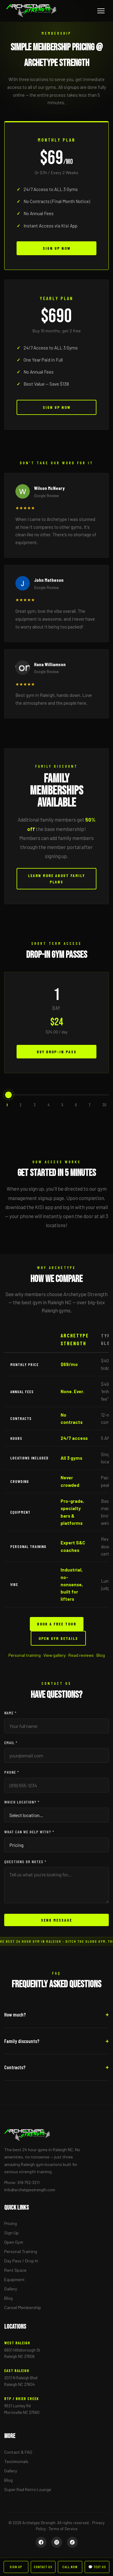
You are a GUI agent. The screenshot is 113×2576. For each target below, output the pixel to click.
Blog (100, 1655)
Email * (10, 1742)
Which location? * (21, 1801)
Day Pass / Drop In (21, 2260)
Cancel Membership (22, 2307)
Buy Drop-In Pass (57, 1059)
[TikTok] (72, 2542)
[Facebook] (41, 2542)
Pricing (10, 2223)
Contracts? (15, 2067)
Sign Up (11, 2232)
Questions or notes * (25, 1861)
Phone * (11, 1772)
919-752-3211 (28, 2182)
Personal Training (20, 2251)
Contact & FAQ (18, 2452)
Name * (10, 1712)
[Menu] (101, 11)
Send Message (56, 1920)
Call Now (69, 2567)
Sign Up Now (57, 248)
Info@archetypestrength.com (29, 2189)
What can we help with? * (29, 1831)
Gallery (10, 2288)
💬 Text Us (97, 2567)
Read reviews (81, 1655)
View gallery (54, 1655)
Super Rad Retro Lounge (27, 2489)
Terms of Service (63, 2528)
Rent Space (15, 2270)
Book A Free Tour (56, 1631)
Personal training (24, 1655)
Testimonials (16, 2461)
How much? (15, 2014)
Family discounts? (21, 2041)
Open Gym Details (58, 1646)
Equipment (14, 2279)
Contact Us (43, 2567)
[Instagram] (56, 2542)
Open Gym (13, 2242)
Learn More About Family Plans (56, 886)
